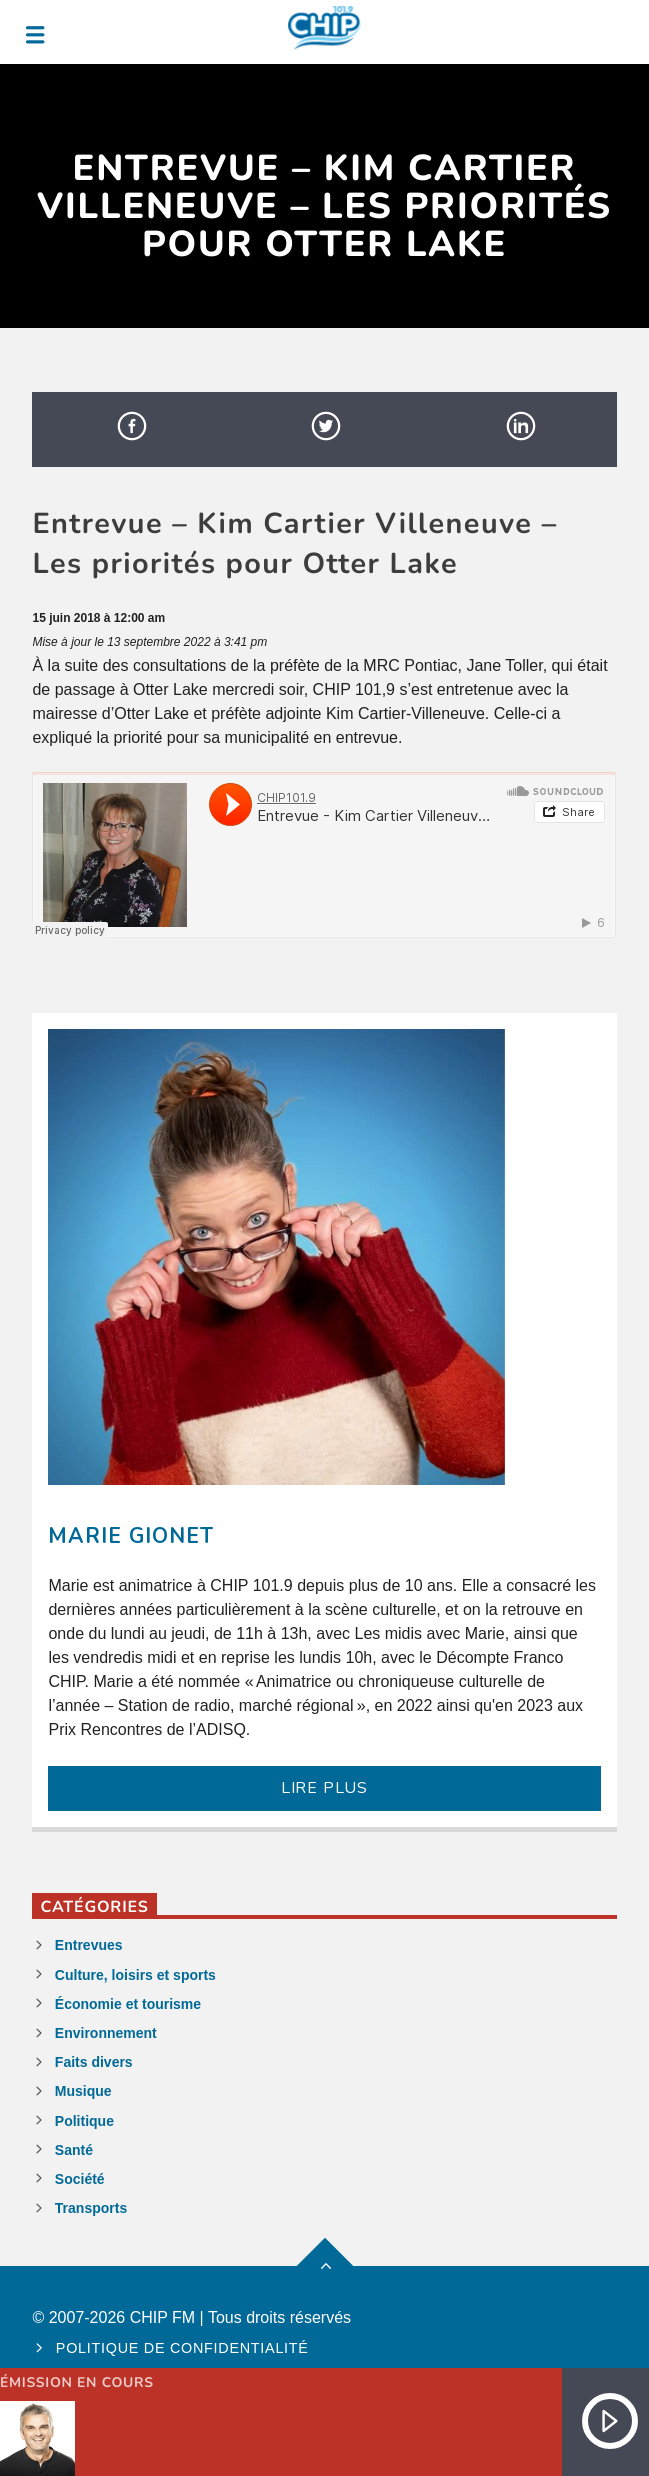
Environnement (106, 2033)
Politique (84, 2121)
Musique (83, 2091)
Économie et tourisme (128, 2004)
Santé (74, 2150)
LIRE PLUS (324, 1788)
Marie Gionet (130, 1536)
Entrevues (89, 1945)
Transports (91, 2208)
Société (80, 2179)
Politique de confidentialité (182, 2348)
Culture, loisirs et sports (135, 1975)
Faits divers (94, 2062)
